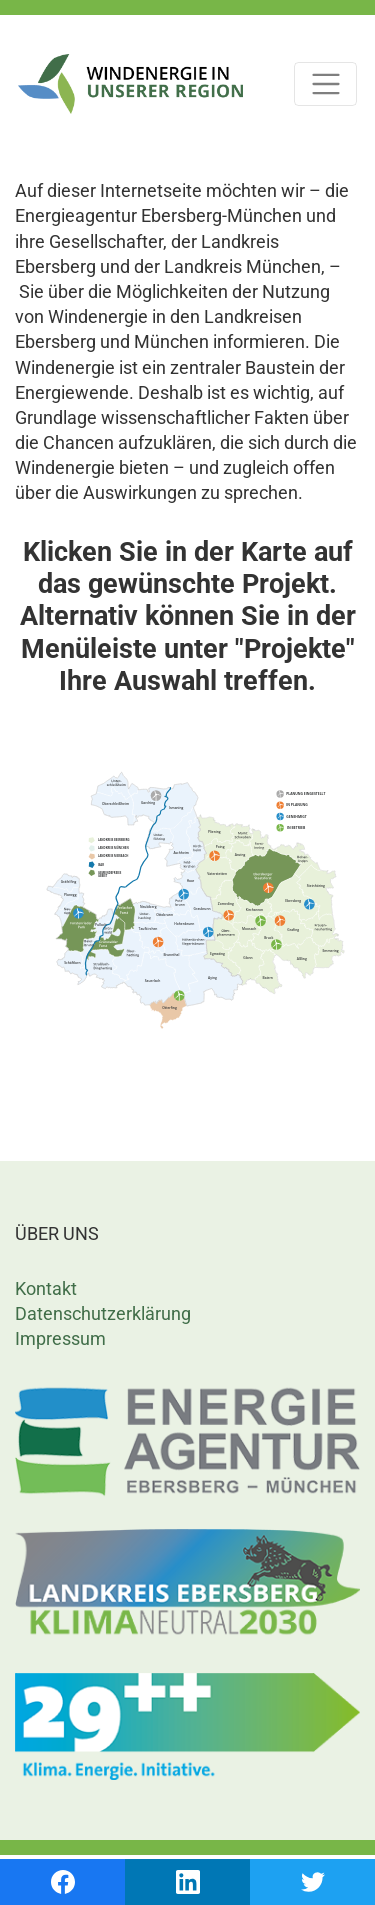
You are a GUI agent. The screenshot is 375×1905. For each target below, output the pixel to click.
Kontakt (46, 1288)
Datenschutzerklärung (103, 1313)
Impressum (60, 1338)
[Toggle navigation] (325, 84)
